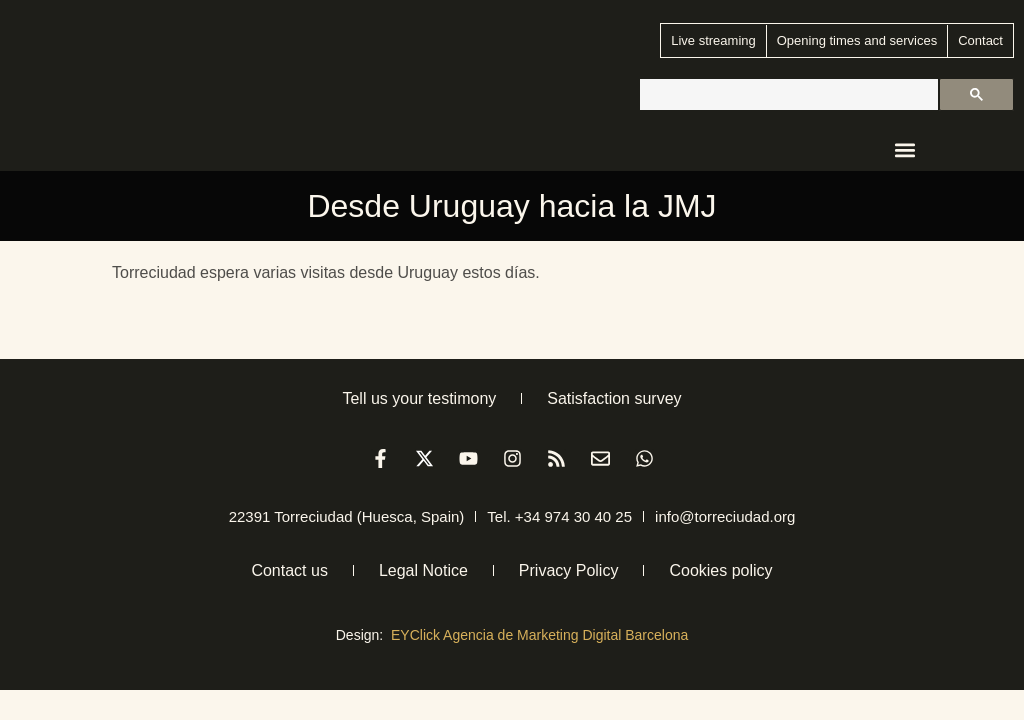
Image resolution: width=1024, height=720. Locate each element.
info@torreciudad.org (725, 516)
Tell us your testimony (419, 398)
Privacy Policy (569, 570)
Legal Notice (423, 570)
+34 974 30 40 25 (573, 516)
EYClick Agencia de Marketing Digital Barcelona (539, 635)
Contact (980, 40)
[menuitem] (956, 148)
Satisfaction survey (614, 398)
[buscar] (787, 94)
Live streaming (713, 40)
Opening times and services (857, 40)
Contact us (289, 570)
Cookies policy (720, 570)
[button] (905, 150)
